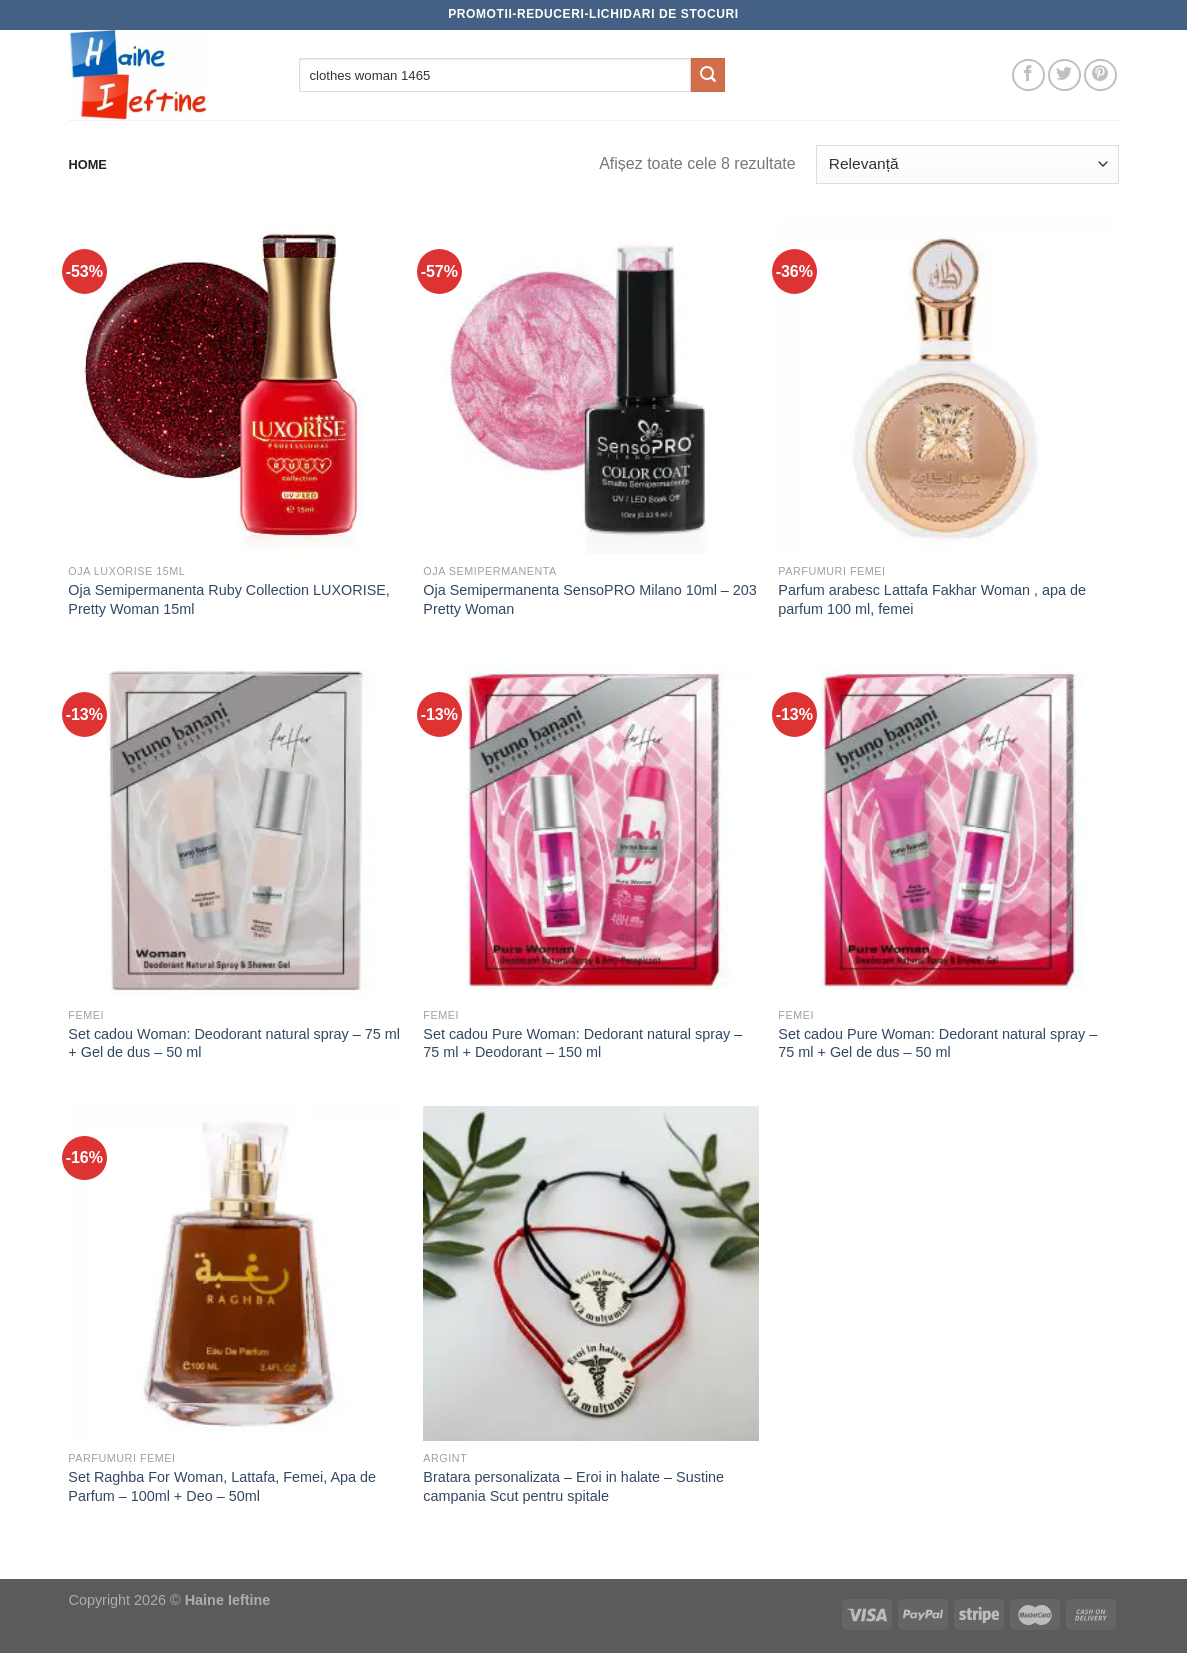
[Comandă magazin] (967, 164)
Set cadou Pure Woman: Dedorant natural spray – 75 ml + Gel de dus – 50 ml (937, 1043)
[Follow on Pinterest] (1100, 75)
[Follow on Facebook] (1028, 75)
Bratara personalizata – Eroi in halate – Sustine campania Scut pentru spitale (573, 1486)
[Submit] (708, 75)
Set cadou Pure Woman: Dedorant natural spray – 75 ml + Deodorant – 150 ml (582, 1043)
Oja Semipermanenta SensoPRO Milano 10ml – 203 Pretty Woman (590, 599)
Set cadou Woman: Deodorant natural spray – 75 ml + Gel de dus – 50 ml (234, 1043)
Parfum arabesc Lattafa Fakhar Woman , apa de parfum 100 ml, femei (932, 599)
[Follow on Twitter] (1064, 75)
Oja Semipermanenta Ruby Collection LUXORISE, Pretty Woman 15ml (229, 599)
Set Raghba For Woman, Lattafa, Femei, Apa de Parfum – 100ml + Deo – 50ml (222, 1486)
